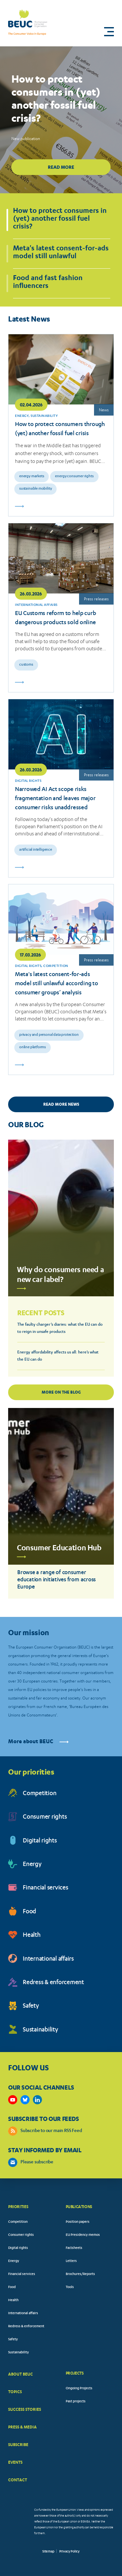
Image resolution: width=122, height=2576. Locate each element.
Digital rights (40, 1841)
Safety (31, 2006)
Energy (32, 1864)
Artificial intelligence (35, 850)
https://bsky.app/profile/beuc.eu (25, 2099)
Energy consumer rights (74, 476)
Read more (61, 167)
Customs (26, 665)
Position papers (77, 2222)
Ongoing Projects (79, 2389)
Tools (70, 2287)
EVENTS (15, 2462)
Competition (39, 1794)
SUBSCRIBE (18, 2444)
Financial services (45, 1888)
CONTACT (17, 2479)
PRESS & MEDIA (22, 2427)
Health (32, 1935)
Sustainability (40, 2030)
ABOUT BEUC (20, 2374)
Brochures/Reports (80, 2274)
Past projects (76, 2402)
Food (29, 1912)
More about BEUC (38, 1741)
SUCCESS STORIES (24, 2409)
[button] (109, 32)
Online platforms (32, 1047)
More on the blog (61, 1392)
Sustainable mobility (35, 489)
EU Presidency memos (83, 2235)
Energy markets (31, 476)
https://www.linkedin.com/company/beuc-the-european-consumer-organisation (37, 2099)
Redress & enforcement (53, 1983)
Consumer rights (45, 1817)
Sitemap (48, 2552)
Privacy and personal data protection (49, 1035)
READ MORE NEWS (61, 1104)
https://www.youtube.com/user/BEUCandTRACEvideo (12, 2099)
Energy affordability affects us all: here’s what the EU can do (58, 1356)
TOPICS (15, 2391)
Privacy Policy (69, 2552)
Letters (71, 2261)
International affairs (48, 1959)
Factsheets (74, 2248)
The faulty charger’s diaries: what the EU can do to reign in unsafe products (59, 1328)
